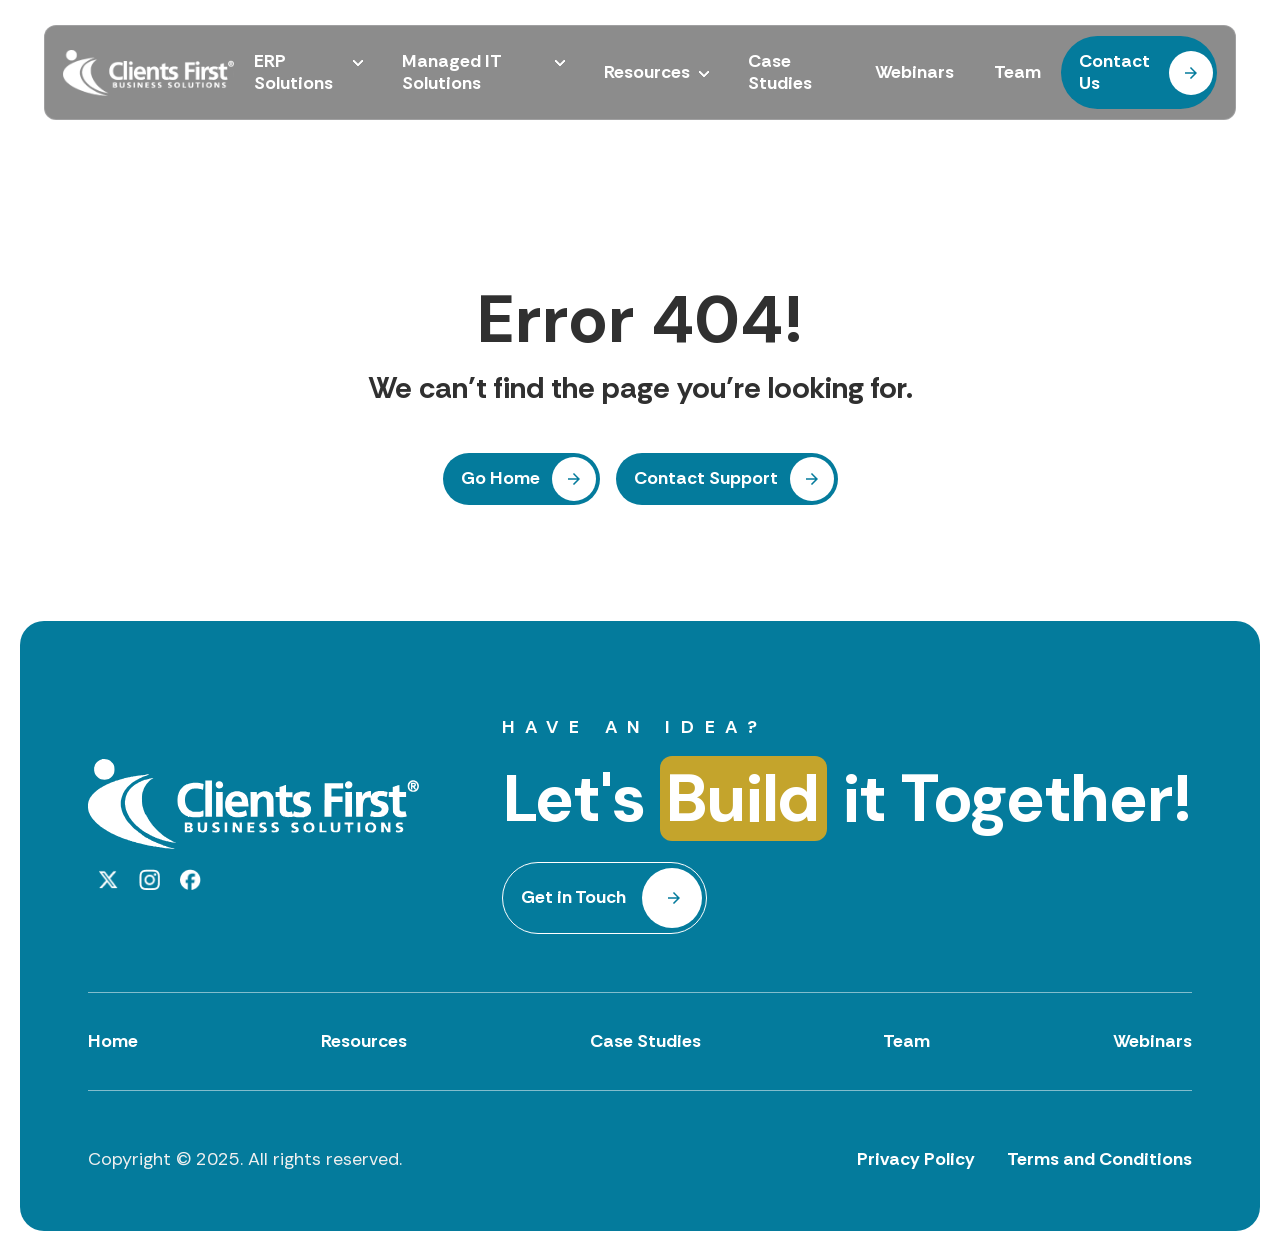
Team (906, 1041)
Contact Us (1114, 72)
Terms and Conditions (1099, 1159)
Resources (364, 1041)
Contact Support (706, 478)
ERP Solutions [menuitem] (293, 72)
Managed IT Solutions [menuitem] (452, 72)
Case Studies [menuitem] (780, 72)
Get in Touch (573, 897)
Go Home (500, 478)
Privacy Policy (916, 1159)
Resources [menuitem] (647, 73)
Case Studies (645, 1041)
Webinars (1152, 1041)
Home (113, 1041)
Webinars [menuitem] (914, 73)
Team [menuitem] (1017, 73)
